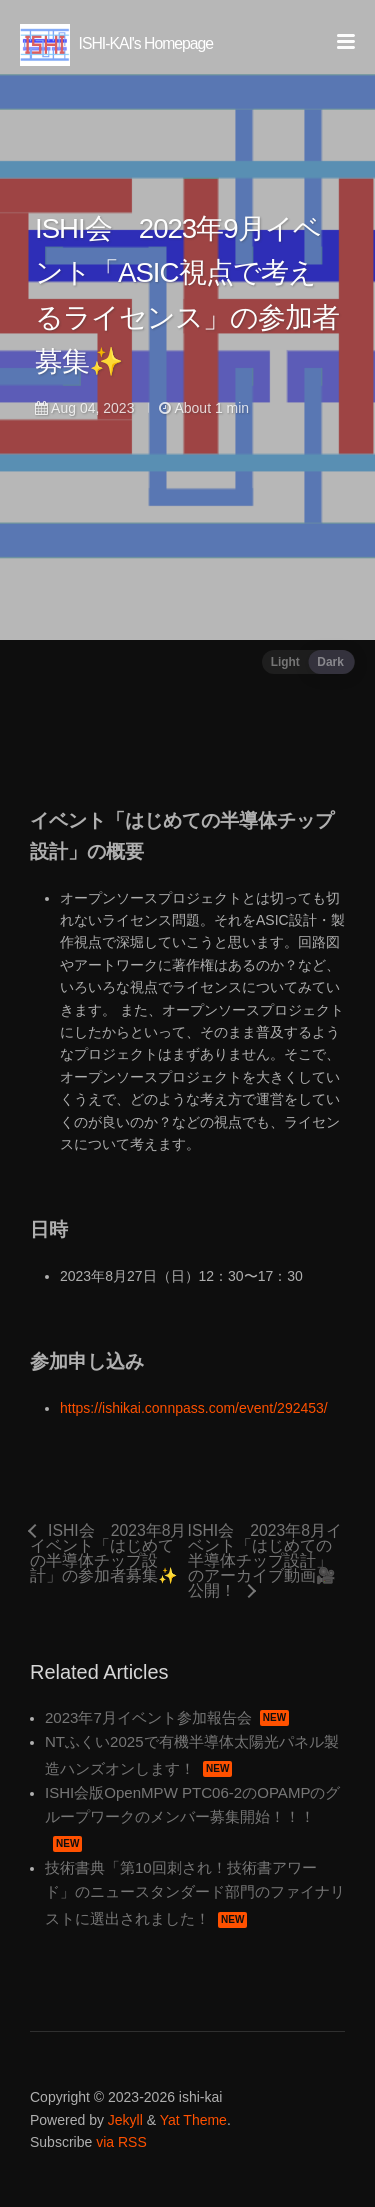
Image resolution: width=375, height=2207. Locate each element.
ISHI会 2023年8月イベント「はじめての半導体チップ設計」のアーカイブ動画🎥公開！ (265, 1560)
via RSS (121, 2142)
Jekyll (125, 2120)
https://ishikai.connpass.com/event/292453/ (194, 1408)
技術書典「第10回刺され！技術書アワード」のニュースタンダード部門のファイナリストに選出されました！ (195, 1893)
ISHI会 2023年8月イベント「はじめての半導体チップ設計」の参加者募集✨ (108, 1553)
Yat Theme (193, 2120)
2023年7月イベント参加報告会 (167, 1717)
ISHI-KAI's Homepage (116, 43)
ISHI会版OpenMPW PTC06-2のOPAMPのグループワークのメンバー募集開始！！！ (192, 1818)
